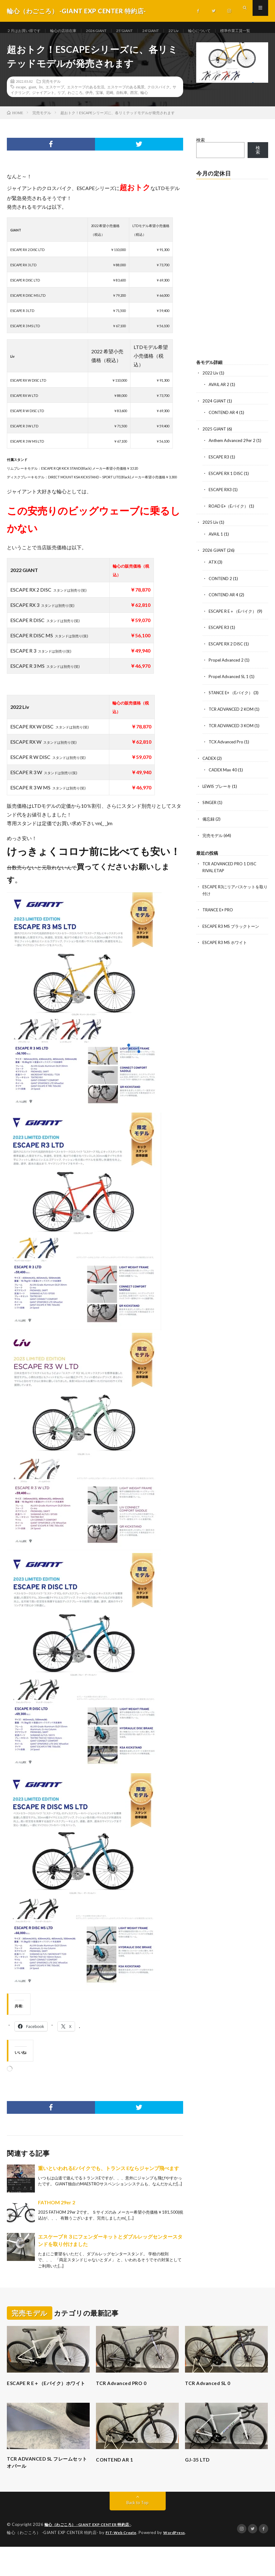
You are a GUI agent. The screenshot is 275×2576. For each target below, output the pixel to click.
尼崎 (109, 111)
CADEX (209, 772)
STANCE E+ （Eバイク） (233, 708)
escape (21, 106)
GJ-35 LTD (198, 2487)
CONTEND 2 (221, 595)
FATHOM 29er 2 (56, 2221)
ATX (213, 578)
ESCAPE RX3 (221, 507)
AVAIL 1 (217, 551)
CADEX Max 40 (223, 784)
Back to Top (137, 2532)
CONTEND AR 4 (225, 431)
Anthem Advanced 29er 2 (233, 458)
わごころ (75, 111)
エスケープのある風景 (126, 106)
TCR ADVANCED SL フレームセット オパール (47, 2491)
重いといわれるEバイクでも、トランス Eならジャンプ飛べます (108, 2187)
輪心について (224, 31)
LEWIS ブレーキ (218, 800)
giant (32, 106)
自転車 (121, 111)
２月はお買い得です (26, 31)
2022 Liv (210, 391)
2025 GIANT (215, 447)
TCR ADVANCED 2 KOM (233, 724)
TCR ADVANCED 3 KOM (233, 740)
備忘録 (209, 832)
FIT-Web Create (122, 2562)
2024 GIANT (215, 419)
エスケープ (54, 106)
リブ (61, 111)
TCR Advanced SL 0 (210, 2401)
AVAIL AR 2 (220, 403)
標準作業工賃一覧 (29, 42)
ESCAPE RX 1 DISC (227, 491)
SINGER (210, 816)
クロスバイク (158, 106)
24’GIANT (171, 31)
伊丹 (89, 111)
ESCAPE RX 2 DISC (227, 659)
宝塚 (99, 111)
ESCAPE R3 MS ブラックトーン (233, 939)
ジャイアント (43, 111)
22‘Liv (196, 31)
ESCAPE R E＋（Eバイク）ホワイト (47, 2406)
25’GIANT (141, 31)
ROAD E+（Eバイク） (230, 523)
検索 (200, 158)
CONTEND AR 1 (117, 2487)
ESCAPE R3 (220, 474)
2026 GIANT (108, 31)
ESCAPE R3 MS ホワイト (226, 955)
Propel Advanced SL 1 (230, 692)
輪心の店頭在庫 (71, 31)
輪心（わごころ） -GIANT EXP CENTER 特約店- (91, 2554)
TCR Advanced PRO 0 (124, 2401)
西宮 (134, 111)
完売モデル (51, 100)
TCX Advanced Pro (227, 756)
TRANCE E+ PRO (219, 922)
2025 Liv (210, 539)
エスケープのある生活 (85, 106)
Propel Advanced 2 (227, 675)
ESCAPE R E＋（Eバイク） (235, 627)
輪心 (144, 111)
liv (41, 106)
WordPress (178, 2562)
